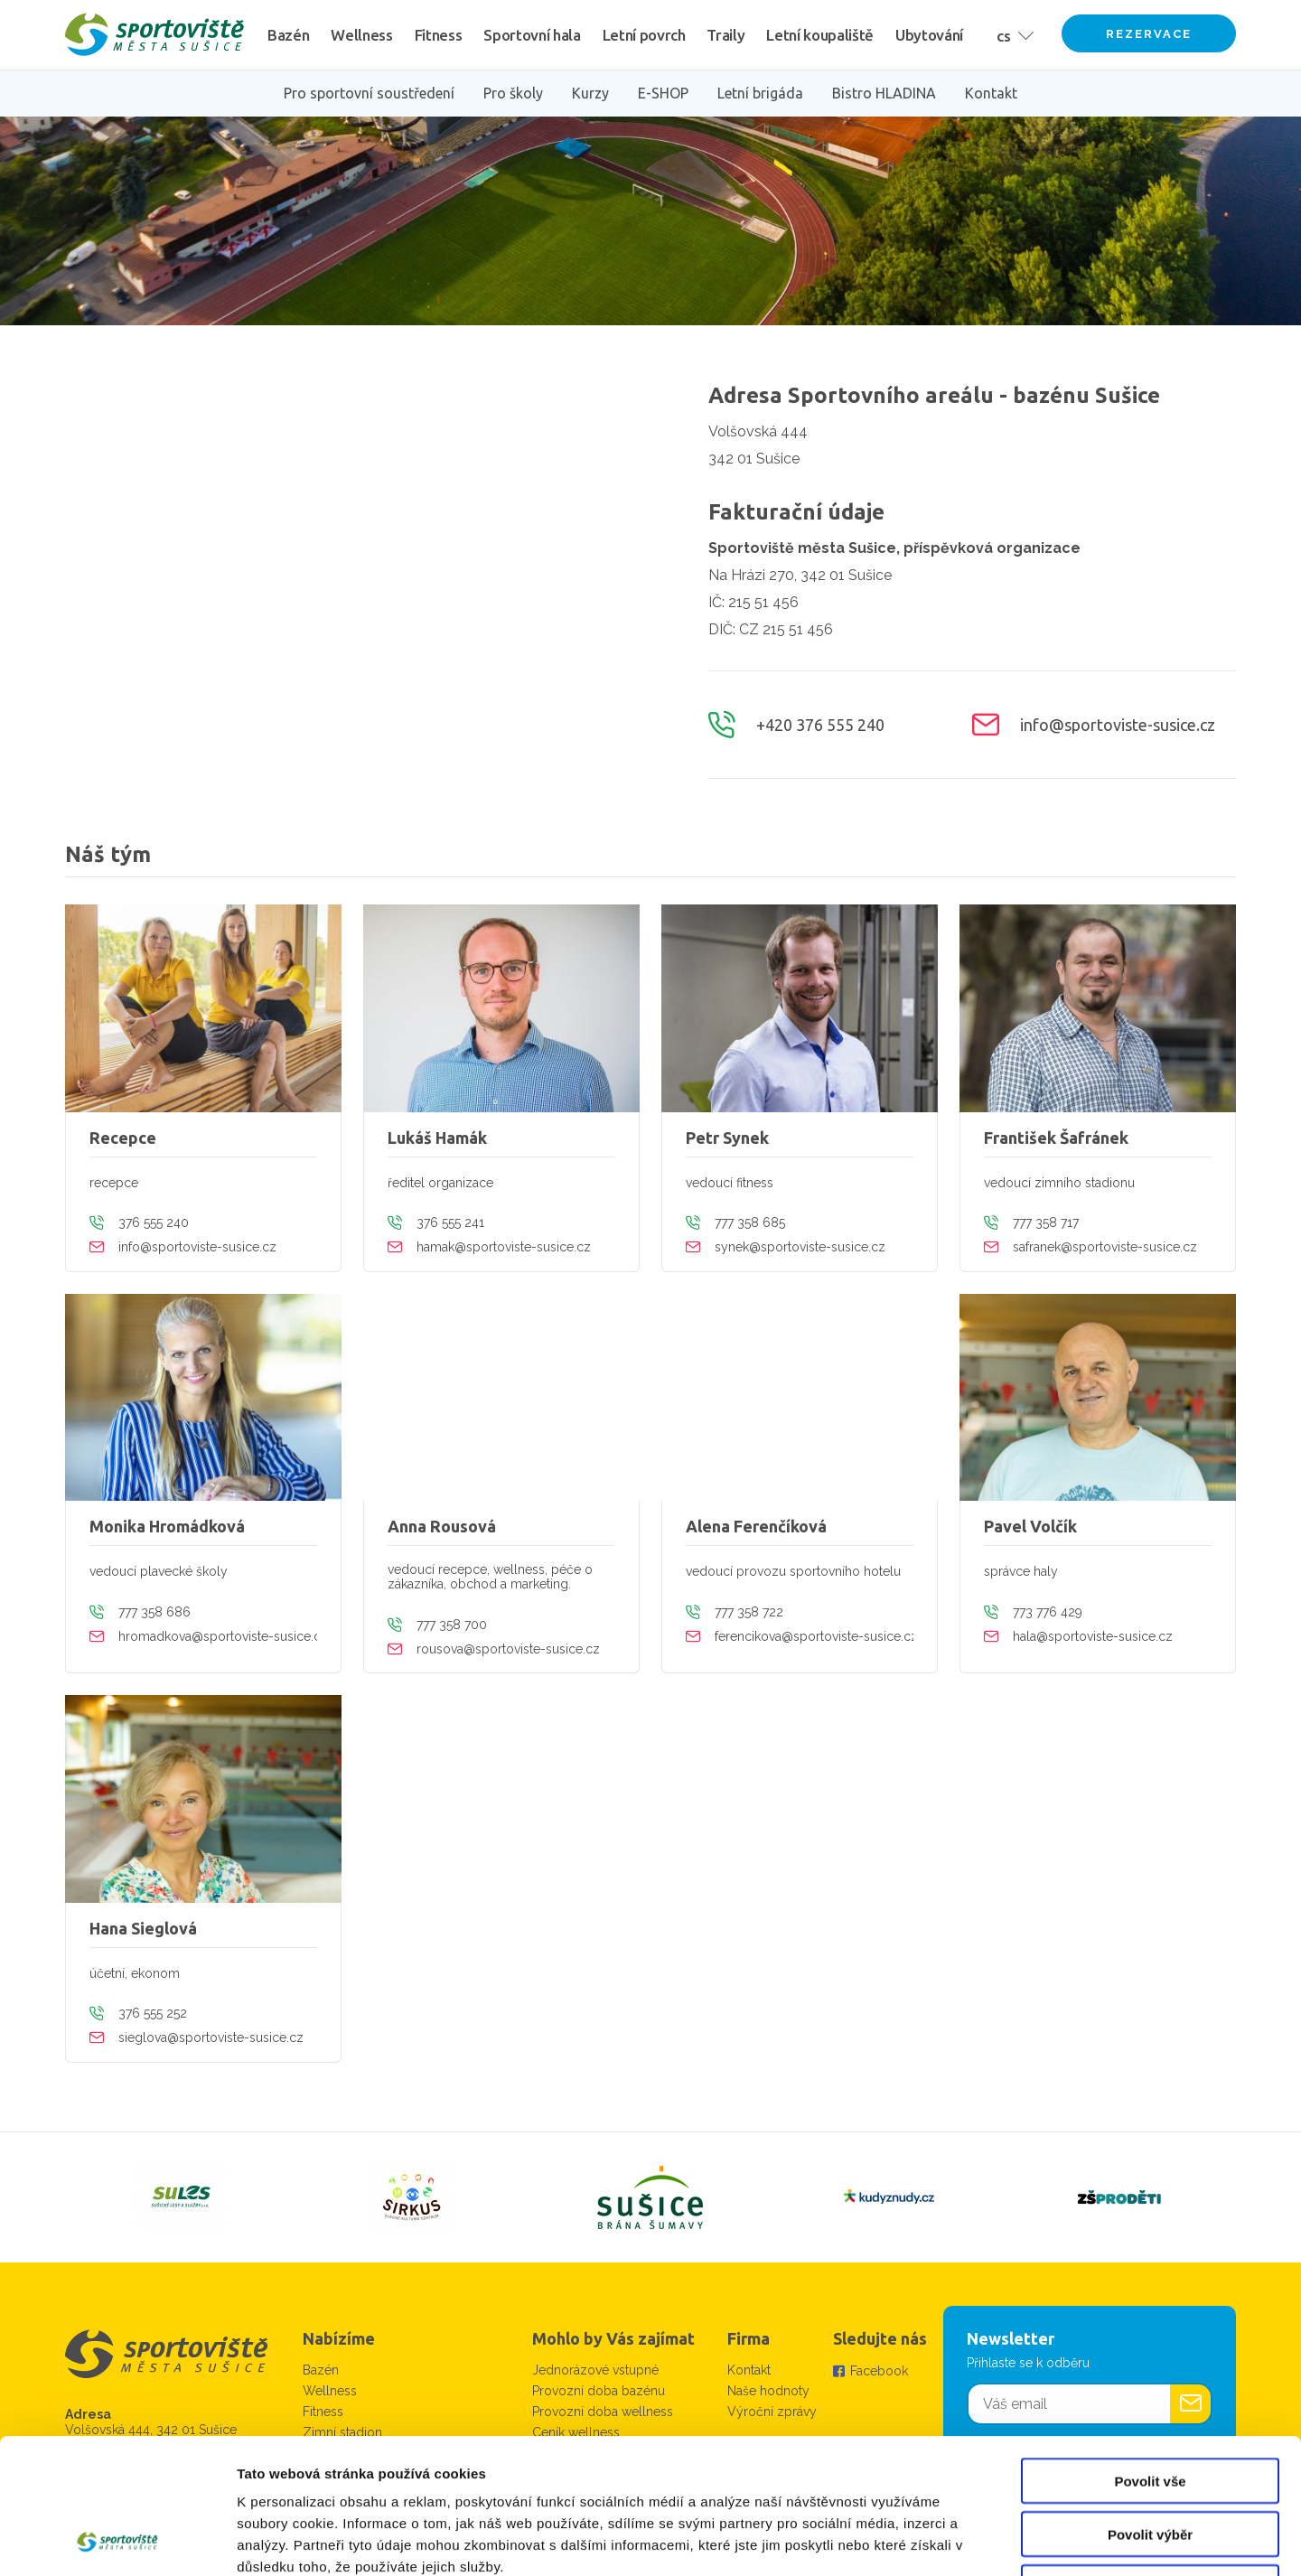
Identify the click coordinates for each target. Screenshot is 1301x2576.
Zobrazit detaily (955, 2540)
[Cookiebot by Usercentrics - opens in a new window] (117, 2540)
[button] (1011, 34)
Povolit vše (1149, 2354)
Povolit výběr (1150, 2407)
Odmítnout (1150, 2460)
